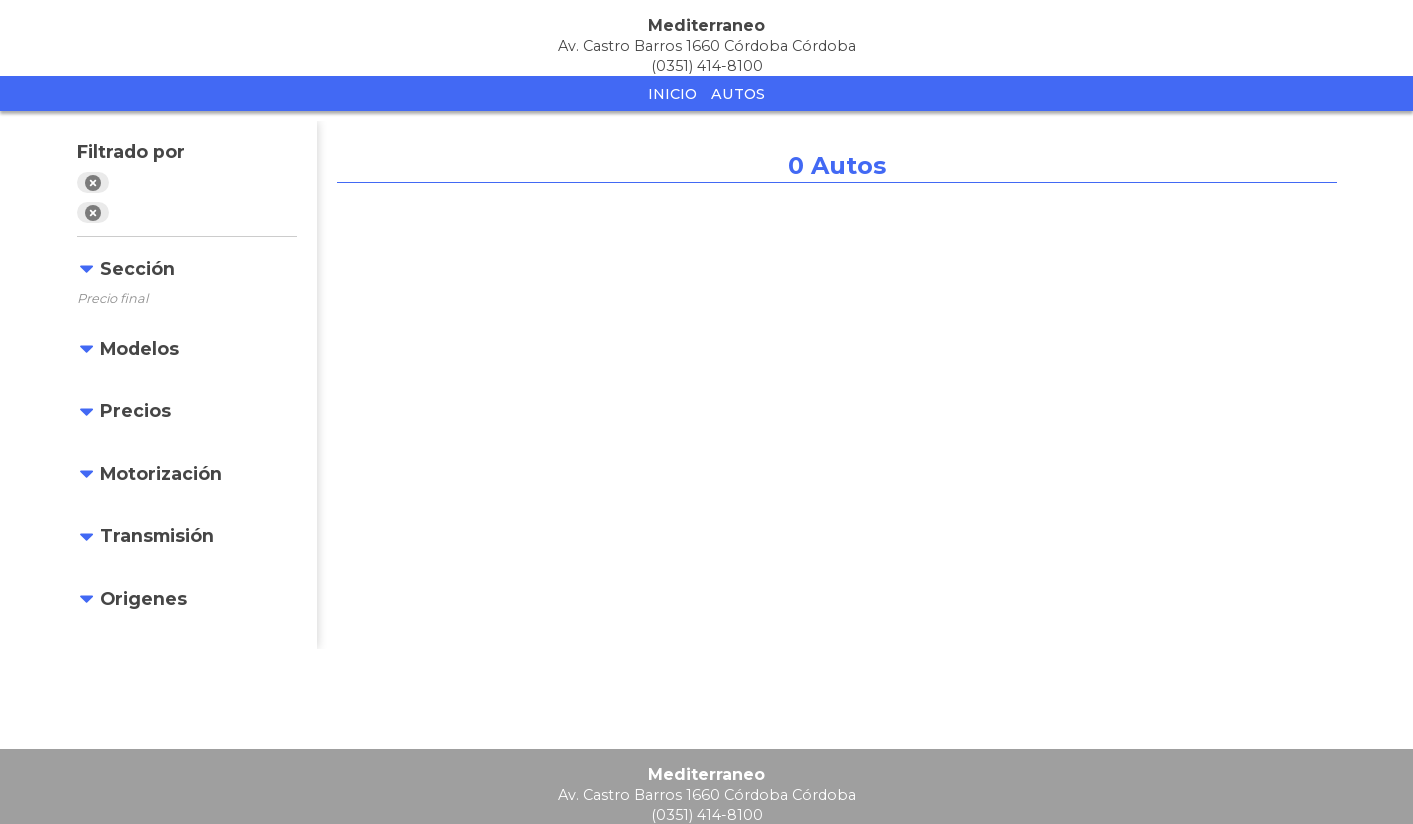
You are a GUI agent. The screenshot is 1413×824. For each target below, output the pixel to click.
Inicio (672, 94)
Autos (738, 94)
